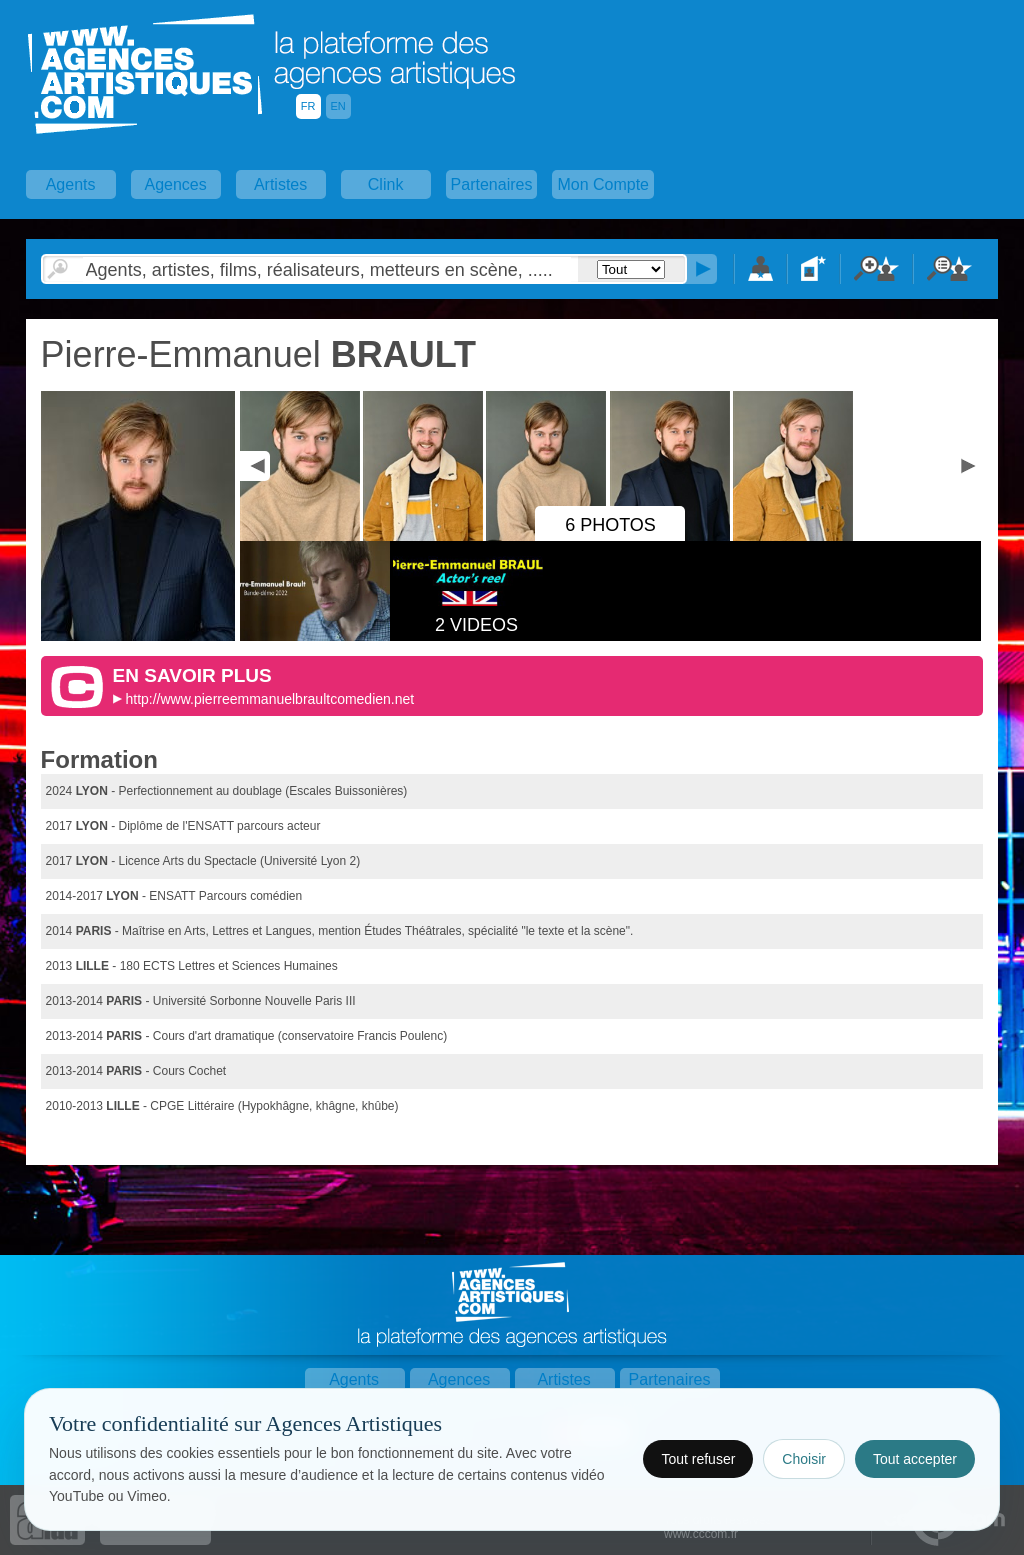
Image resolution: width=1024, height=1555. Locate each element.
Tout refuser (698, 1459)
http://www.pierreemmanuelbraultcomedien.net (269, 699)
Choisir (804, 1459)
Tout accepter (915, 1459)
